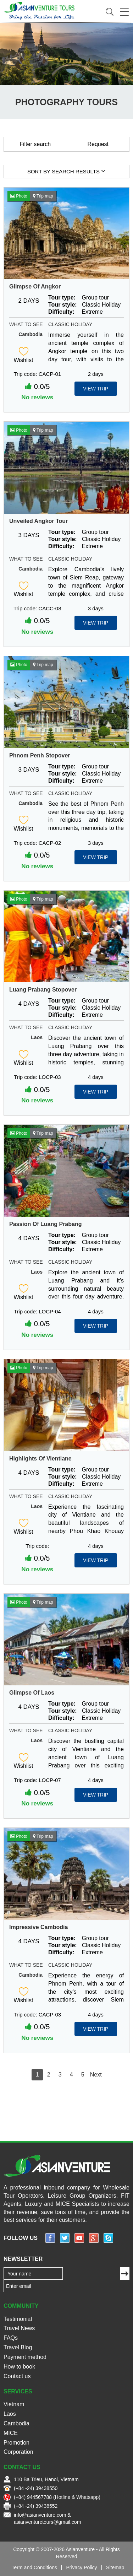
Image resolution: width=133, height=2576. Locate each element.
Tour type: (62, 298)
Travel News (19, 2328)
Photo (18, 196)
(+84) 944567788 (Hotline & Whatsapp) (57, 2497)
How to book (19, 2367)
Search (109, 12)
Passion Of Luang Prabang (45, 1224)
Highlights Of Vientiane (40, 1459)
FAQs (11, 2338)
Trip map (43, 196)
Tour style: (62, 305)
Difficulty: (61, 312)
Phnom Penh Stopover (39, 755)
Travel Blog (18, 2347)
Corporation (18, 2452)
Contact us (17, 2376)
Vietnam (14, 2404)
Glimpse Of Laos (31, 1693)
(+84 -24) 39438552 (35, 2506)
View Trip (95, 388)
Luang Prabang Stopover (43, 990)
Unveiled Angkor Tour (38, 521)
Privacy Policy (81, 2567)
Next (95, 2075)
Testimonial (18, 2319)
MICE (11, 2433)
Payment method (25, 2357)
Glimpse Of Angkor (35, 286)
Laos (37, 1037)
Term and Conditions (34, 2567)
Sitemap (115, 2567)
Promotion (16, 2443)
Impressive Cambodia (38, 1927)
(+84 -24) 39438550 (35, 2488)
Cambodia (30, 334)
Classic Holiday (70, 324)
